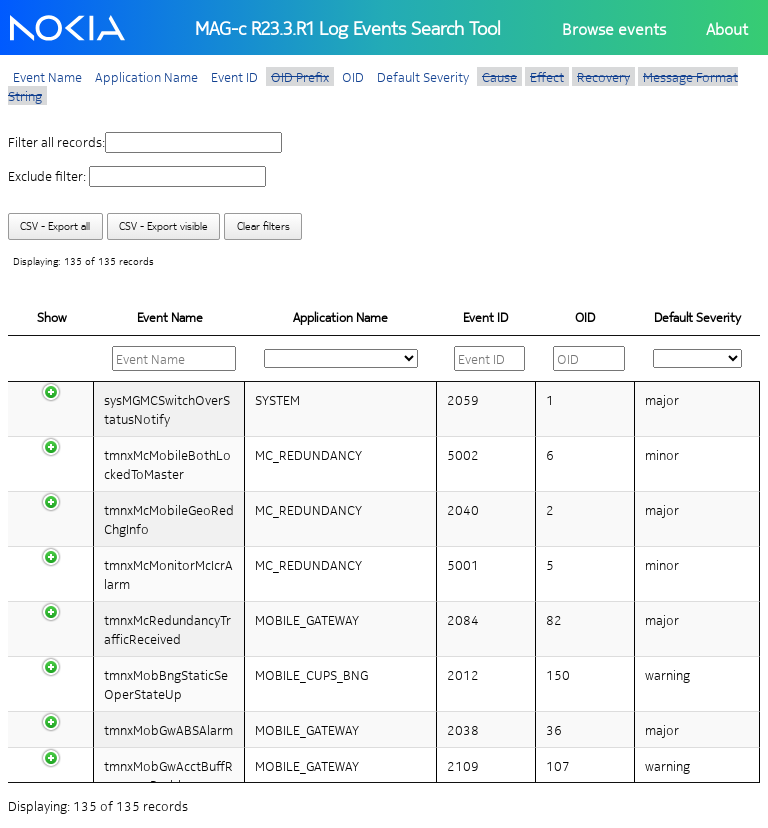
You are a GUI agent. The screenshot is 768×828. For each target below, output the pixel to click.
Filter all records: (145, 141)
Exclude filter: (137, 175)
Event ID (234, 76)
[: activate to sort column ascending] (341, 359)
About (727, 29)
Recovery (603, 76)
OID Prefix (300, 76)
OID (353, 76)
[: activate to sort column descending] (169, 359)
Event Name (47, 76)
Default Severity (423, 76)
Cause (499, 76)
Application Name (146, 76)
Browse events (614, 29)
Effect (547, 76)
